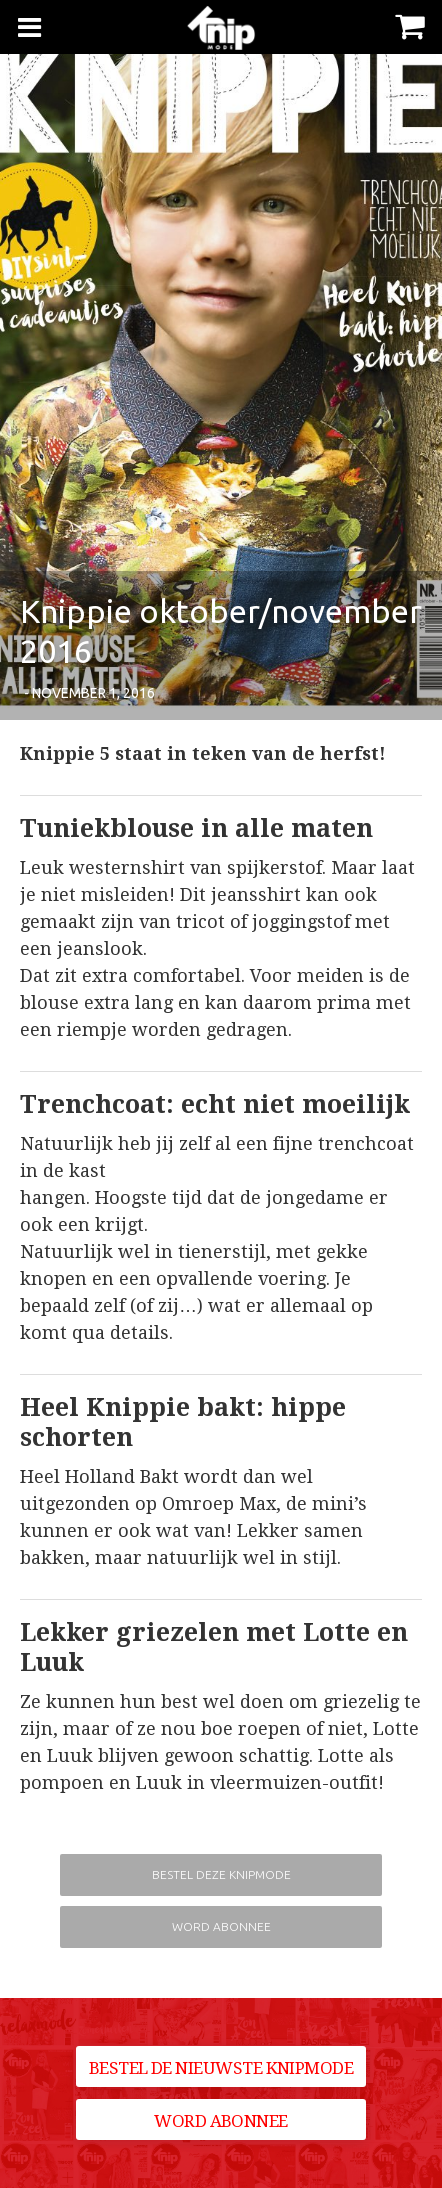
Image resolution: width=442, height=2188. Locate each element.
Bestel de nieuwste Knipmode (221, 2068)
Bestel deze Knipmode (221, 1874)
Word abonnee (221, 1926)
